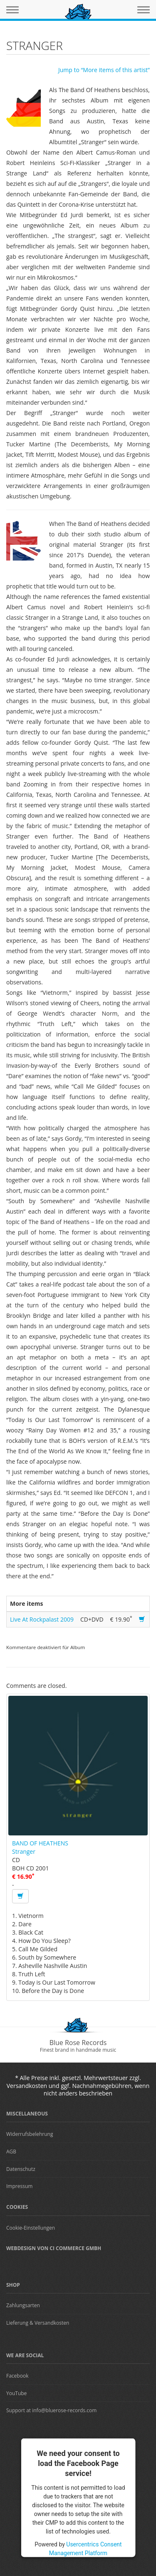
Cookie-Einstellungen (30, 2227)
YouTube (16, 2393)
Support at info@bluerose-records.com (51, 2410)
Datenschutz (20, 2169)
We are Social (25, 2355)
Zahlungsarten (23, 2305)
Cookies (17, 2207)
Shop (13, 2284)
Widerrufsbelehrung (29, 2134)
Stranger (23, 1851)
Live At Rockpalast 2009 (42, 1619)
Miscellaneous (27, 2113)
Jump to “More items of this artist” (104, 70)
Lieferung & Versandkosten (37, 2322)
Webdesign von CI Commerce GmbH (53, 2248)
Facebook (17, 2375)
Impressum (19, 2186)
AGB (11, 2151)
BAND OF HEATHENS (40, 1843)
